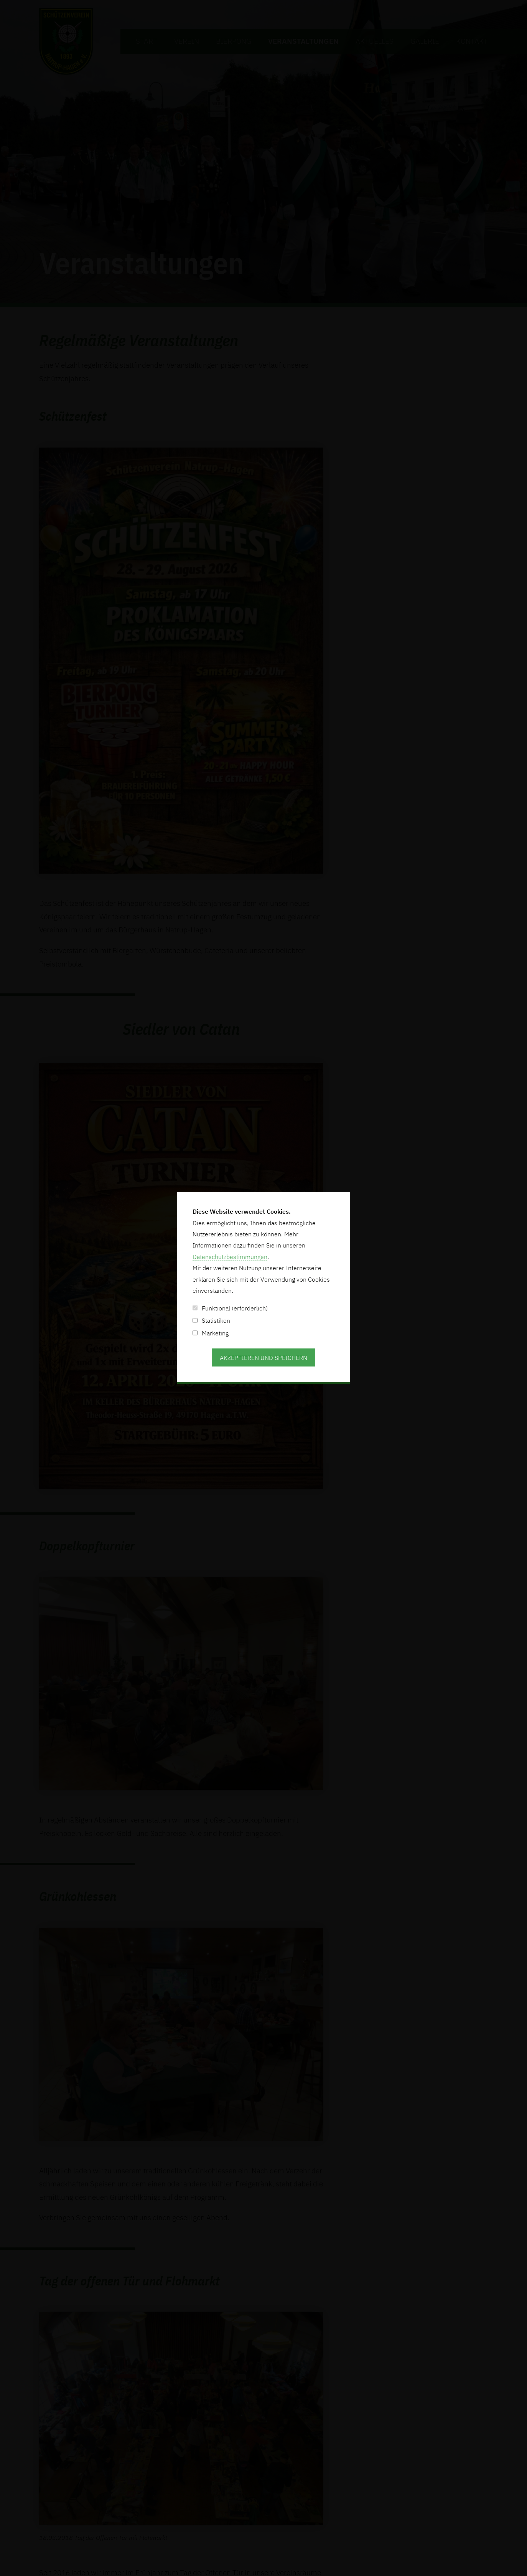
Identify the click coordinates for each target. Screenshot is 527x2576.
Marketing (211, 1333)
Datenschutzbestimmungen (230, 1256)
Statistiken (211, 1320)
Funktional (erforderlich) (230, 1308)
